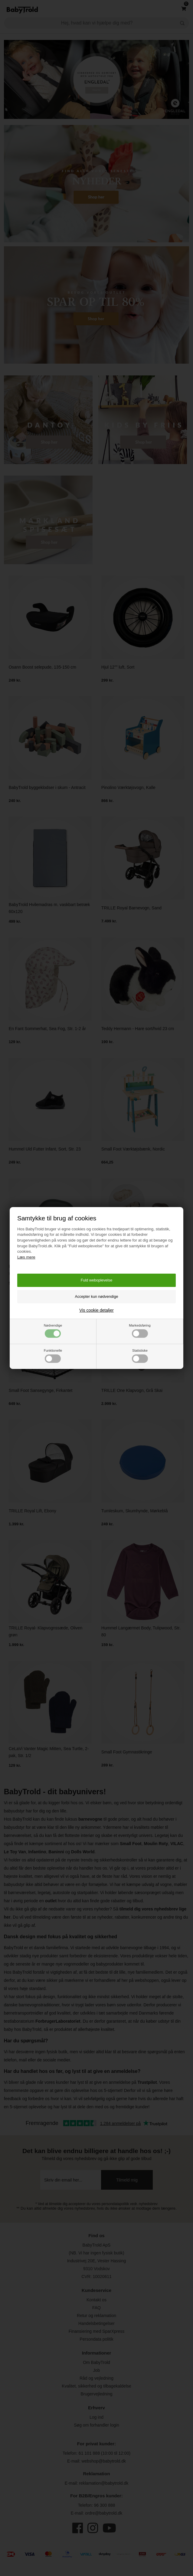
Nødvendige (53, 1331)
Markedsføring (140, 1331)
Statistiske (140, 1356)
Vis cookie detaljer (96, 1310)
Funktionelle (53, 1356)
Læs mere (26, 1257)
